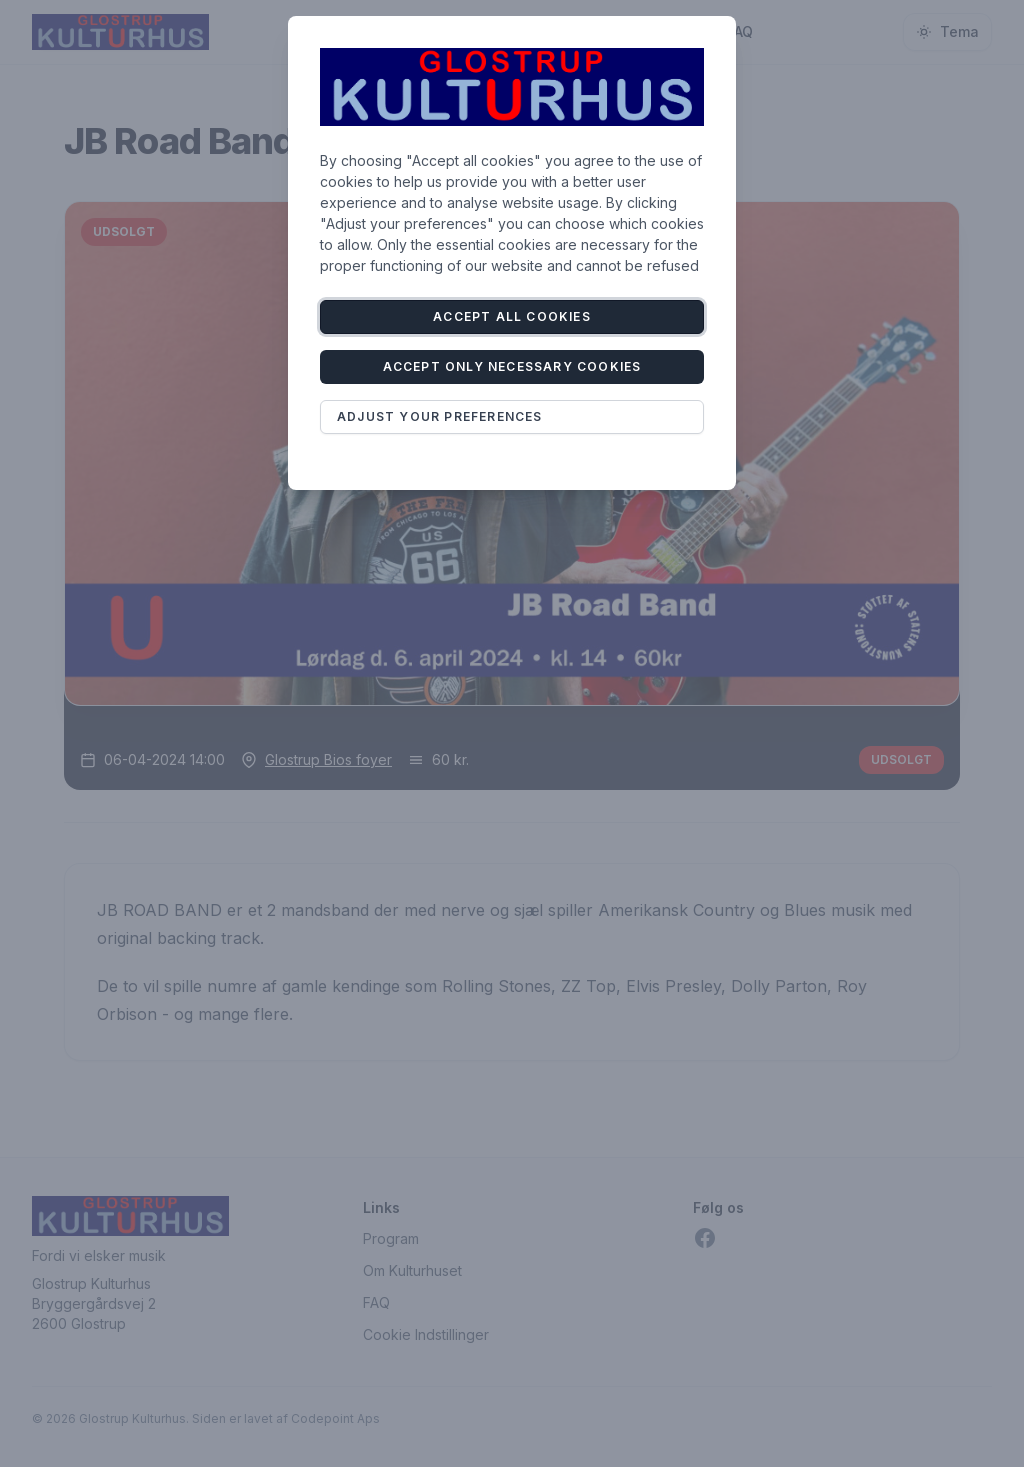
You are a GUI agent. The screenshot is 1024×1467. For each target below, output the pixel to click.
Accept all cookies (512, 316)
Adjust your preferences (440, 416)
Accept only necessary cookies (512, 366)
